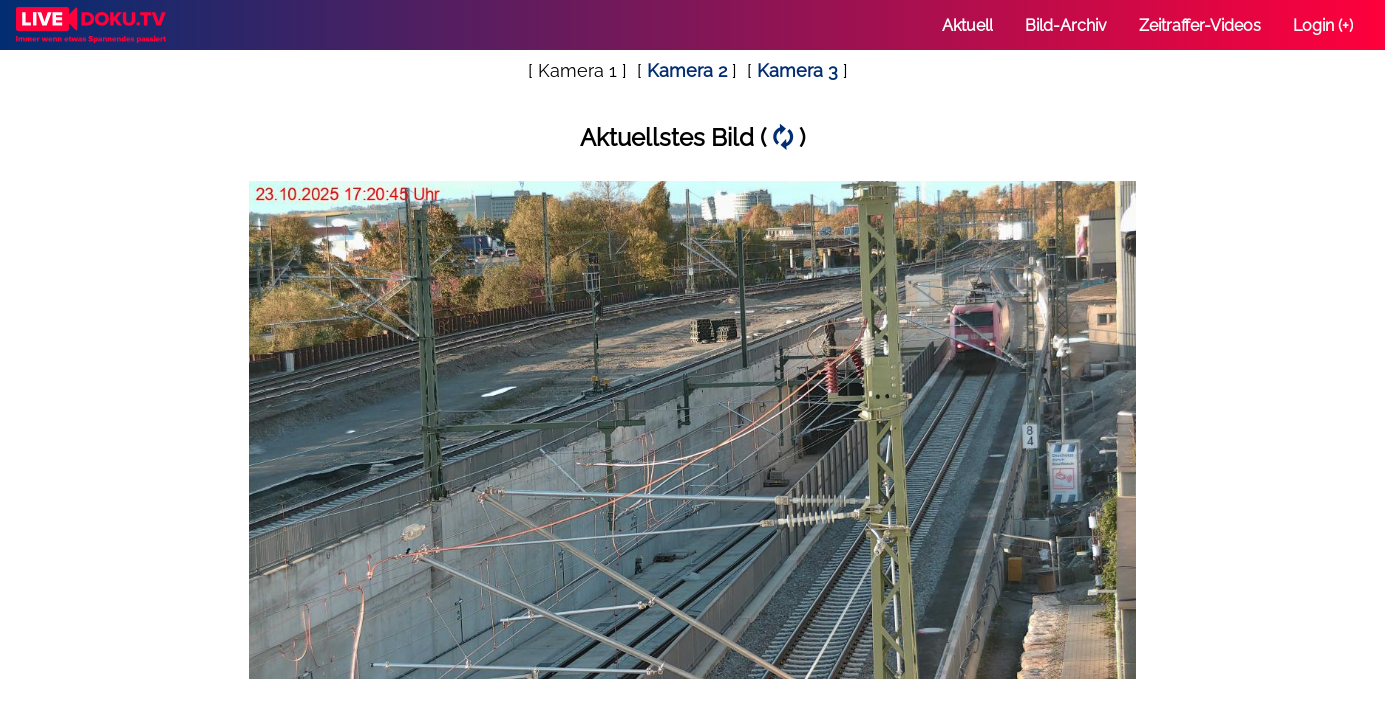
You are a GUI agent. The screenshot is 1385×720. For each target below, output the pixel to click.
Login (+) (1323, 25)
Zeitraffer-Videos (1200, 25)
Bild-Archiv (1066, 25)
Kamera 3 (797, 70)
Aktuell (967, 25)
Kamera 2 (687, 70)
